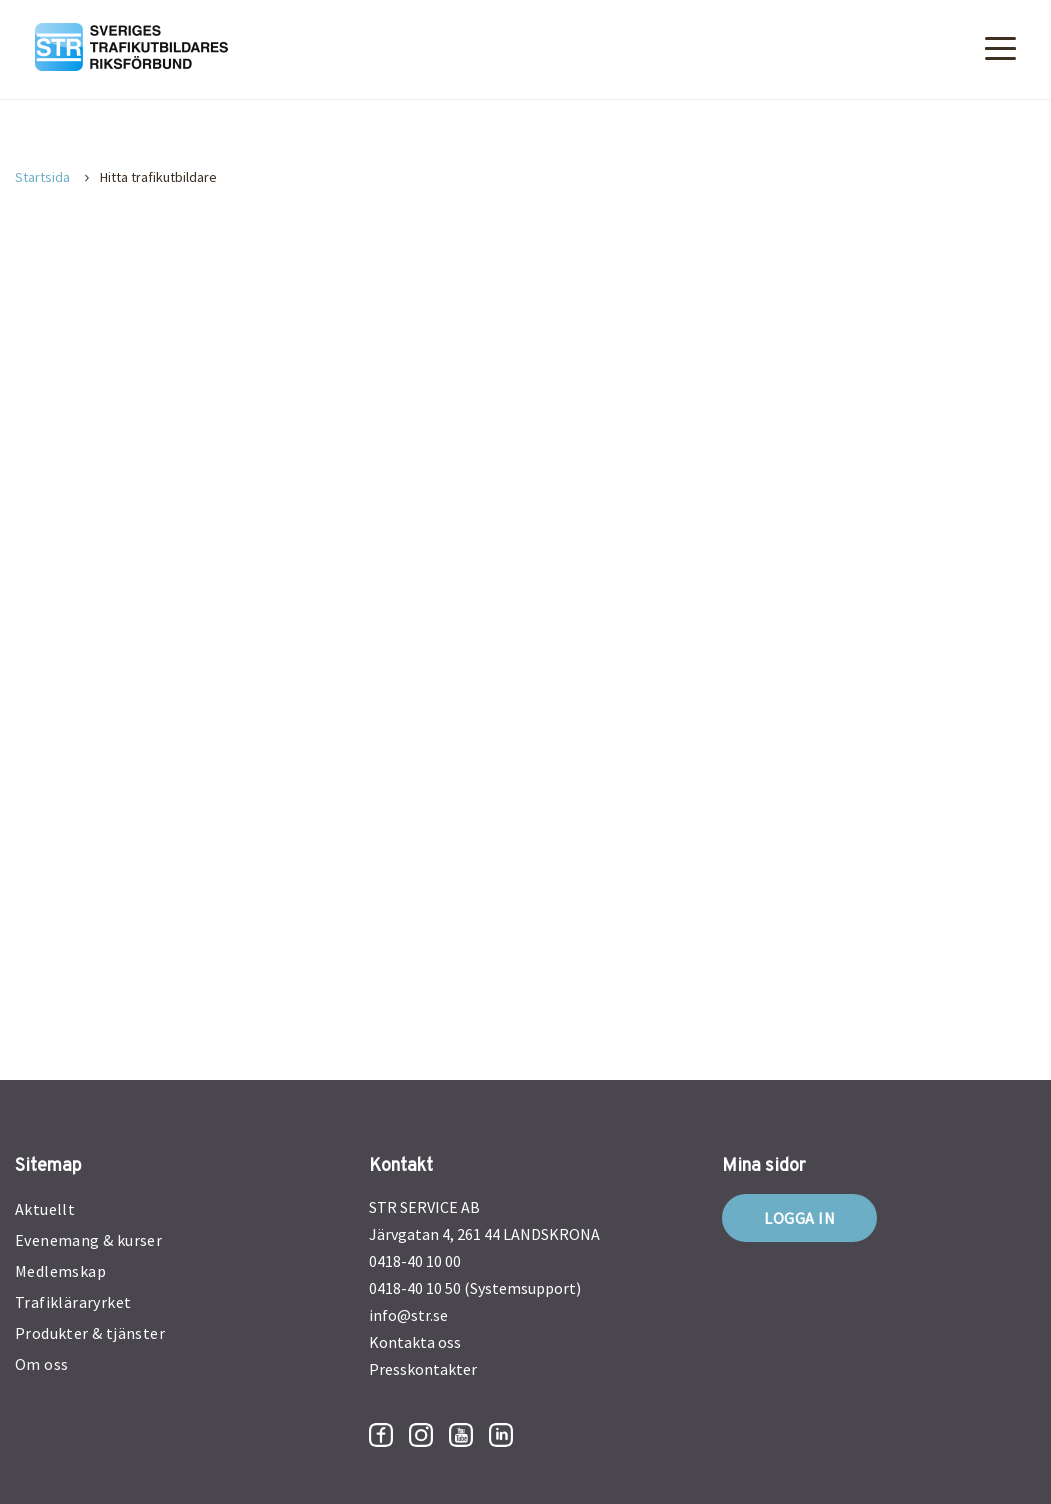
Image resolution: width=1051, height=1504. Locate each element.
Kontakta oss (415, 1342)
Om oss (41, 1364)
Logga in (799, 1218)
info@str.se (408, 1315)
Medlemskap (60, 1271)
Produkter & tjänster (90, 1333)
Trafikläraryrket (73, 1302)
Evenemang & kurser (88, 1240)
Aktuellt (45, 1209)
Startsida (42, 177)
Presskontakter (423, 1369)
